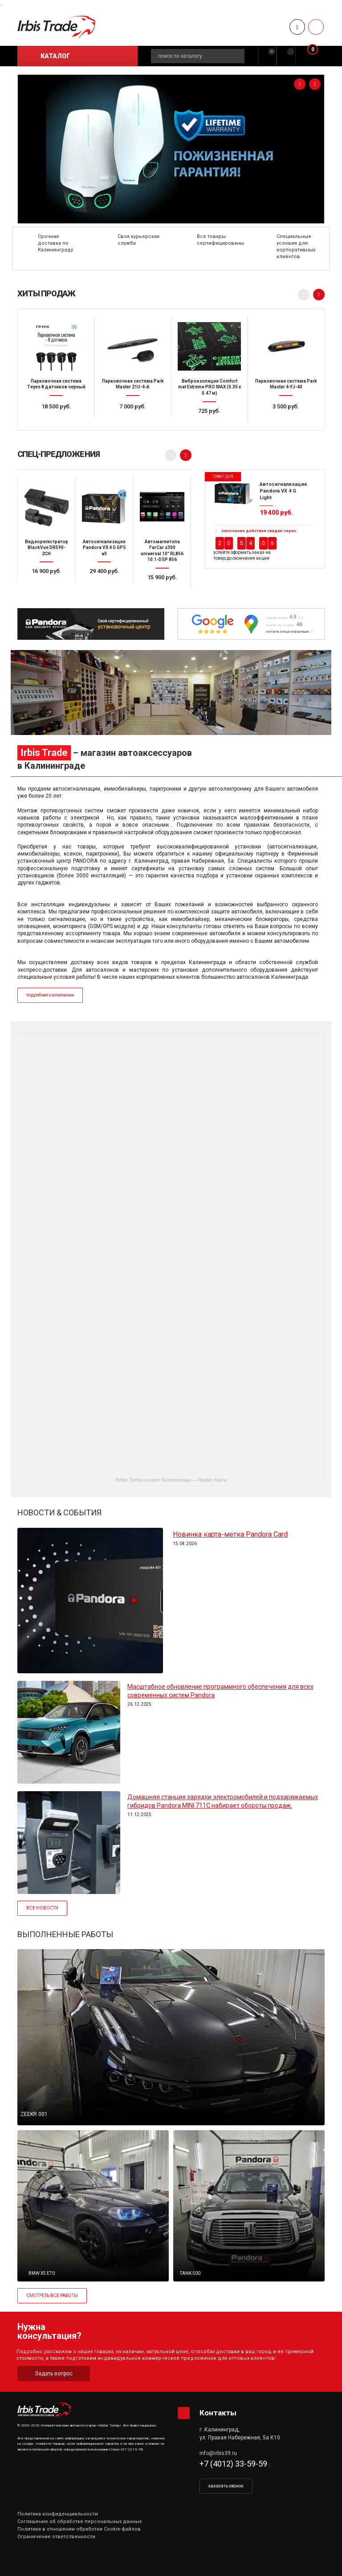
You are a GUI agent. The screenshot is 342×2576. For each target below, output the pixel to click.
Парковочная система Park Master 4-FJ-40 (286, 384)
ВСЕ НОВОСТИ (42, 1908)
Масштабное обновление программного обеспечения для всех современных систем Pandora (220, 1691)
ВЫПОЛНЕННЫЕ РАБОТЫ (65, 1934)
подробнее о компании (50, 995)
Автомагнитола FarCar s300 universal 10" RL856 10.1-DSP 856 (162, 550)
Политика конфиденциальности (57, 2514)
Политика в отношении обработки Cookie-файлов (79, 2529)
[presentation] (299, 84)
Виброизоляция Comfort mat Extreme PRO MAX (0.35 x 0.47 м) (209, 387)
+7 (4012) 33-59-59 (233, 2463)
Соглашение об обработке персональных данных (79, 2521)
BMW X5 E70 (41, 2273)
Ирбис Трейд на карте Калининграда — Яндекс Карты (171, 1480)
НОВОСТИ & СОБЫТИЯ (59, 1512)
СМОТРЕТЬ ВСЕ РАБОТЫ (52, 2295)
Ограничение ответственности (56, 2537)
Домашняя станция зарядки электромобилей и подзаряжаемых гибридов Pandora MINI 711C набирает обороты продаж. (222, 1801)
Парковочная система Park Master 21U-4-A (133, 384)
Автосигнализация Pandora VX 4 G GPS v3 (104, 547)
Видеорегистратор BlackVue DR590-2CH (46, 547)
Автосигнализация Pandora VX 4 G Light (283, 491)
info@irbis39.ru (218, 2453)
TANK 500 (190, 2273)
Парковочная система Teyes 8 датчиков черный (56, 384)
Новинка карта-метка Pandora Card (230, 1534)
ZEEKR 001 (34, 2114)
